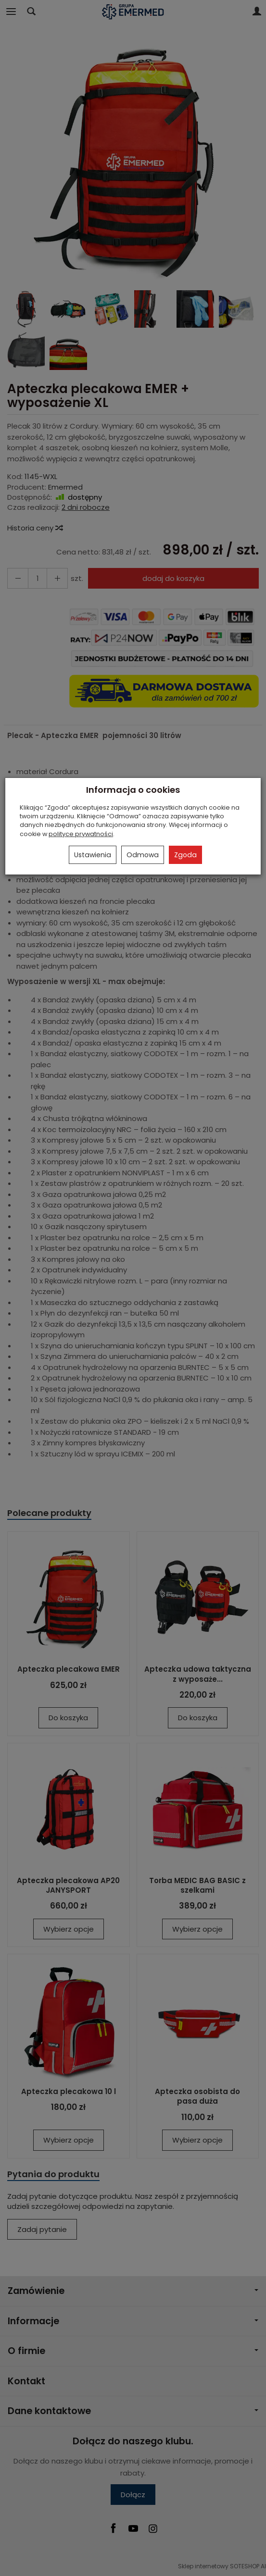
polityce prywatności (81, 834)
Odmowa (143, 855)
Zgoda (185, 855)
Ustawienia (92, 855)
